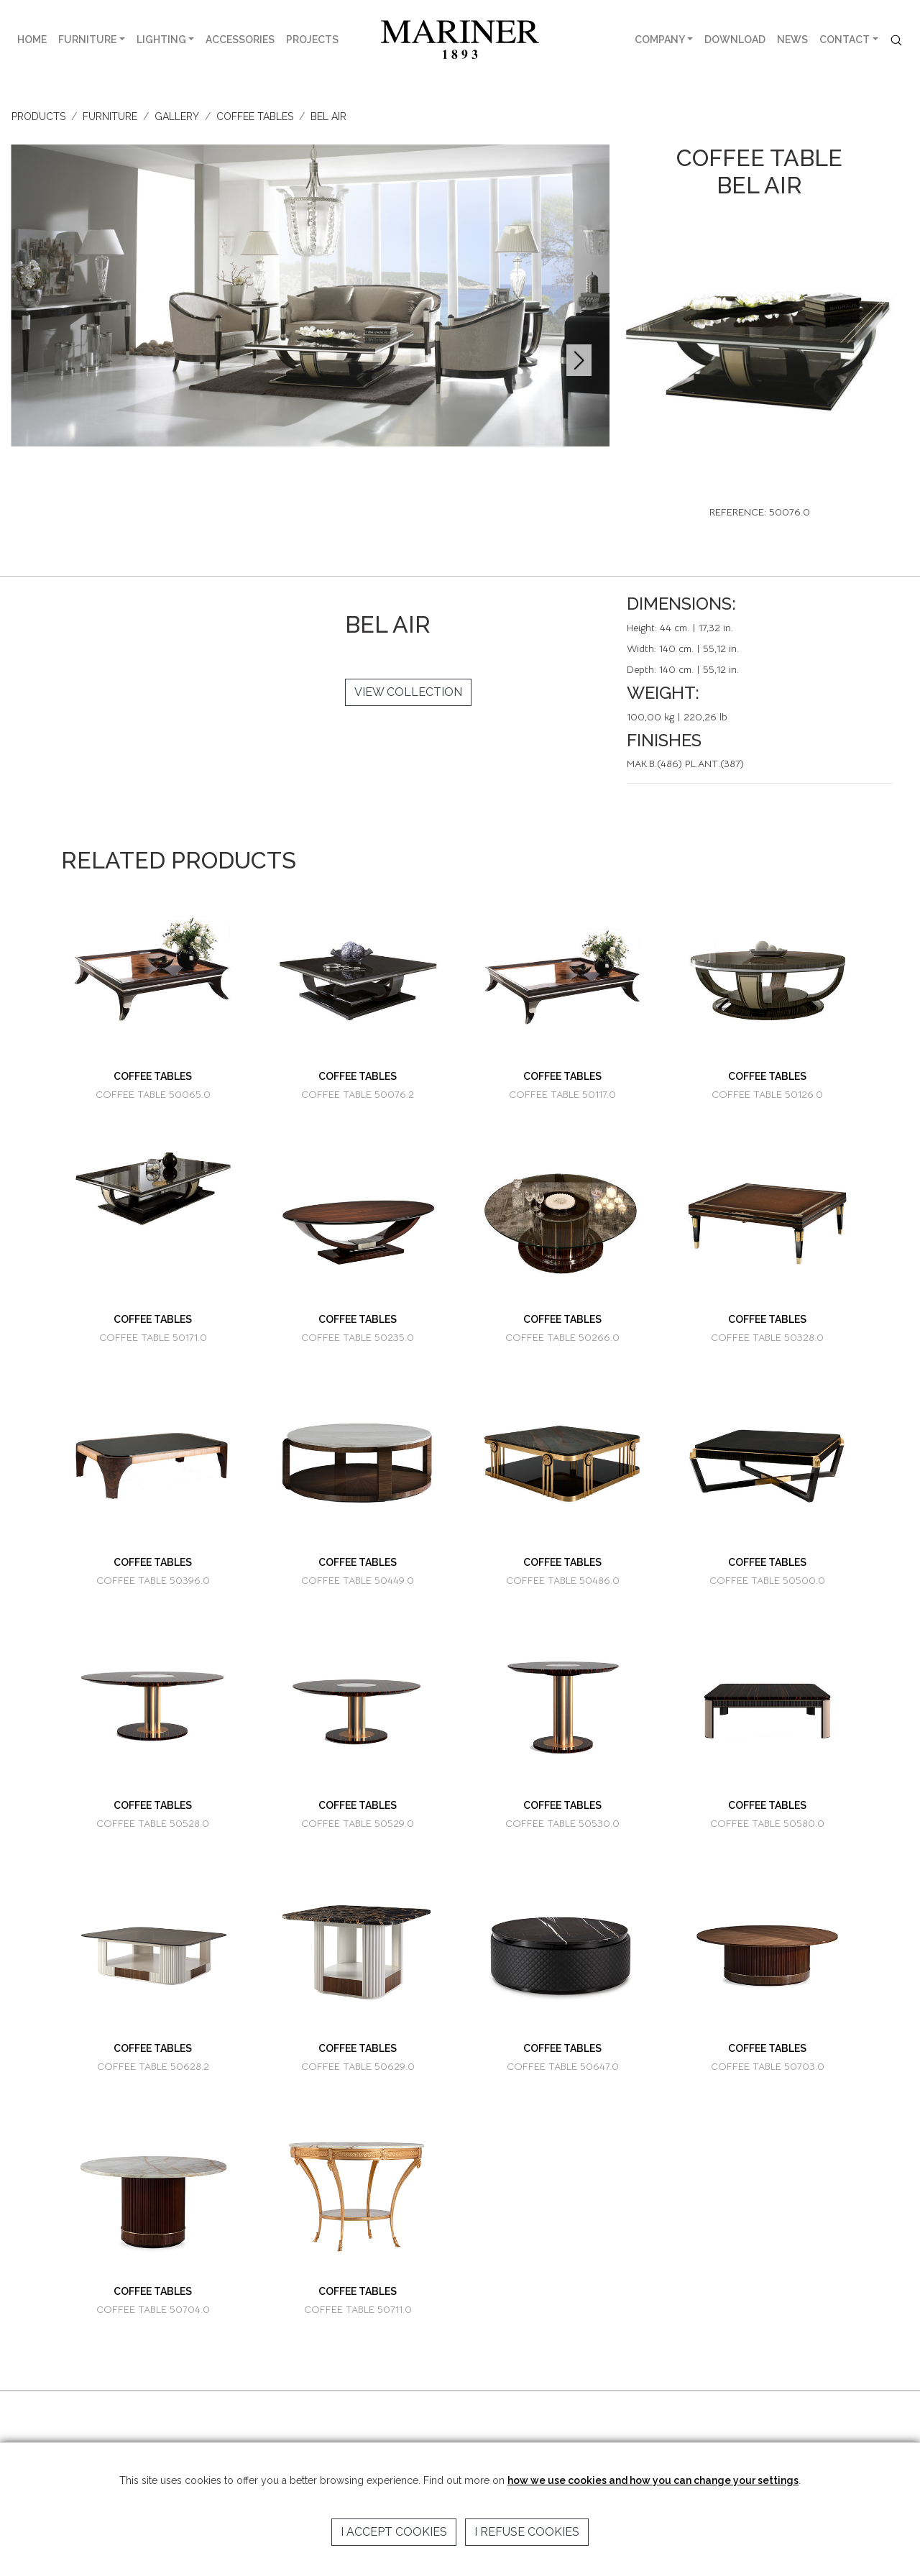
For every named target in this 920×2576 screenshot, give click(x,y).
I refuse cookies (526, 2532)
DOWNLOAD (734, 39)
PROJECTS (312, 39)
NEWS (792, 39)
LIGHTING (161, 39)
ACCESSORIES (240, 39)
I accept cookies (394, 2532)
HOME (32, 39)
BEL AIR (328, 116)
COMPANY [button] (660, 39)
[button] (579, 360)
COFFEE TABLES (254, 116)
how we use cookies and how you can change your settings (653, 2480)
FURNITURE (87, 39)
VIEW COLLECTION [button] (408, 692)
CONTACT (844, 39)
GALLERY (177, 116)
